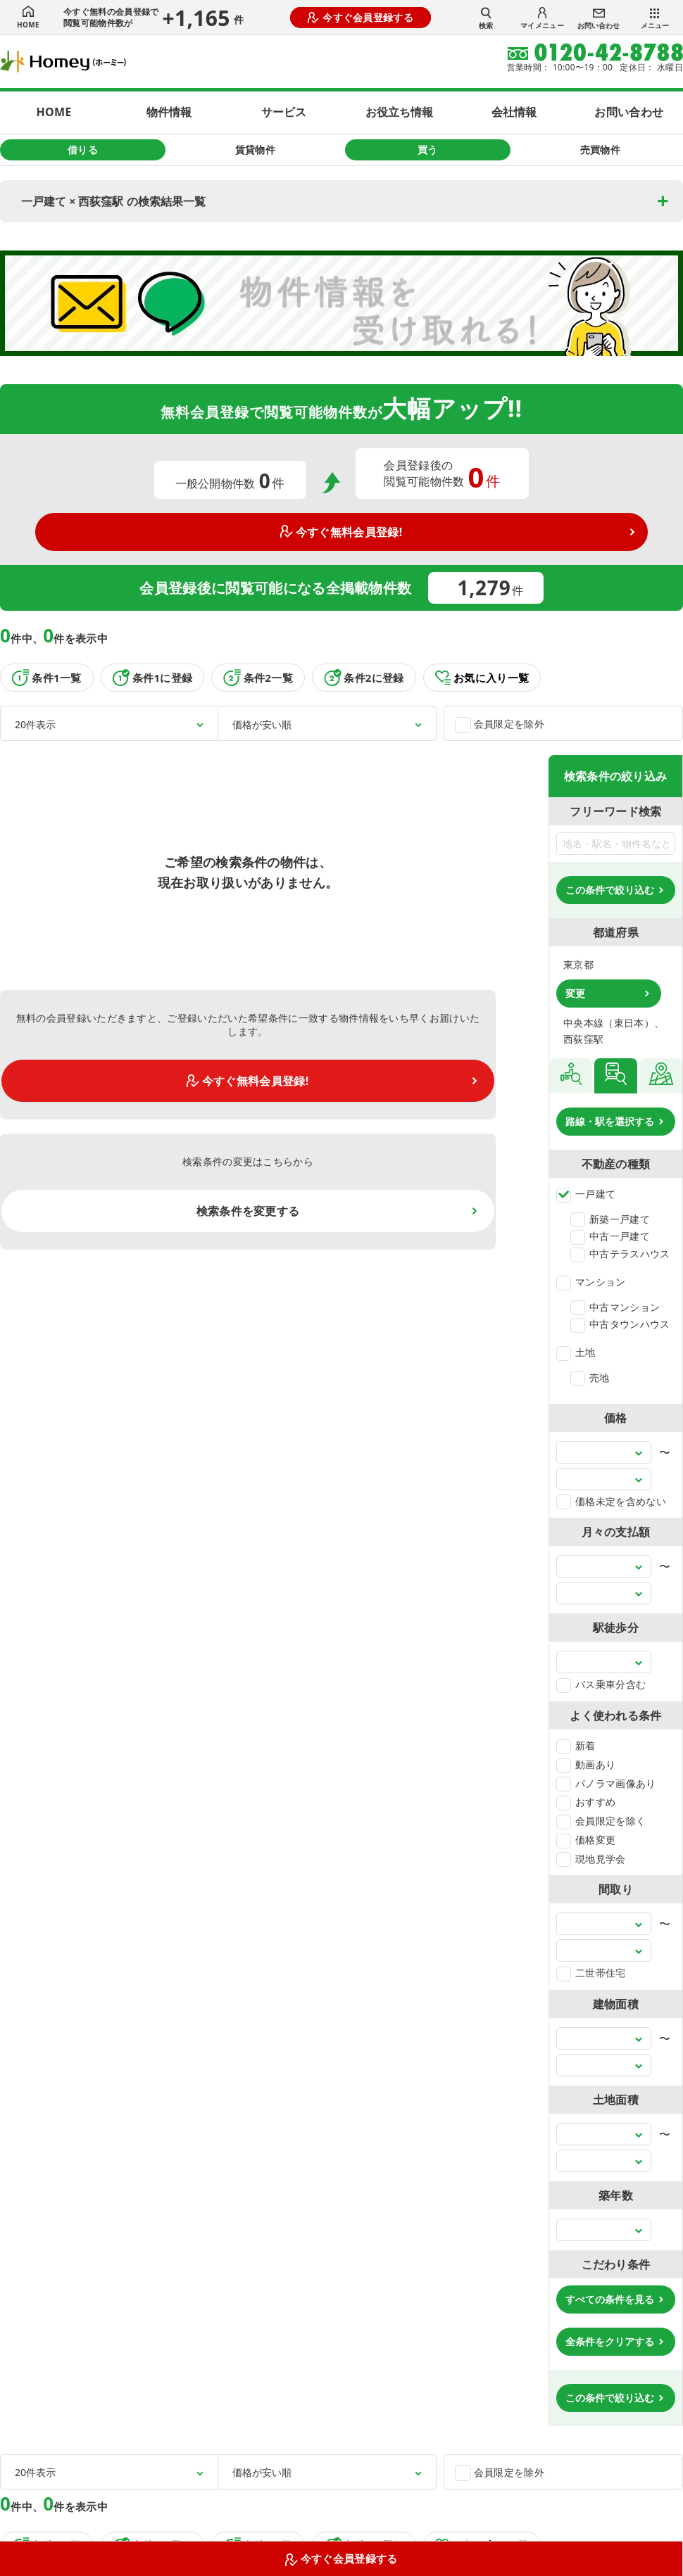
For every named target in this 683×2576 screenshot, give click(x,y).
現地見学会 (591, 1858)
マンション (591, 1281)
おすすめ (585, 1801)
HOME (28, 18)
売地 (590, 1377)
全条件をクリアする (609, 2341)
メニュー (655, 19)
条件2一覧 (258, 677)
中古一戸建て (610, 1236)
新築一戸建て (610, 1219)
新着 (576, 1745)
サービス (283, 112)
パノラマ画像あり (606, 1783)
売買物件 (600, 149)
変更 (575, 993)
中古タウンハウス (620, 1324)
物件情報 (169, 112)
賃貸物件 (255, 149)
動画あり (585, 1764)
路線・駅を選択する (609, 1121)
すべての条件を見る (609, 2299)
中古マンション (615, 1307)
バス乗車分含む (601, 1684)
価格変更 (585, 1839)
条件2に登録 (364, 677)
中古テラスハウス (620, 1253)
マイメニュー (542, 18)
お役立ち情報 (399, 112)
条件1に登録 (153, 677)
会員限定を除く (601, 1820)
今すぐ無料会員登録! (341, 532)
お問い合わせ (598, 19)
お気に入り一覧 (482, 678)
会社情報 (514, 112)
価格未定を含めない (611, 1501)
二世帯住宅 (591, 1972)
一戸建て (585, 1193)
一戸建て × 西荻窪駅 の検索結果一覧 (113, 201)
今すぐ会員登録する (360, 17)
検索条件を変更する (248, 1211)
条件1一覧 (47, 677)
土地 (576, 1352)
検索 (486, 18)
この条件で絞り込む (609, 889)
